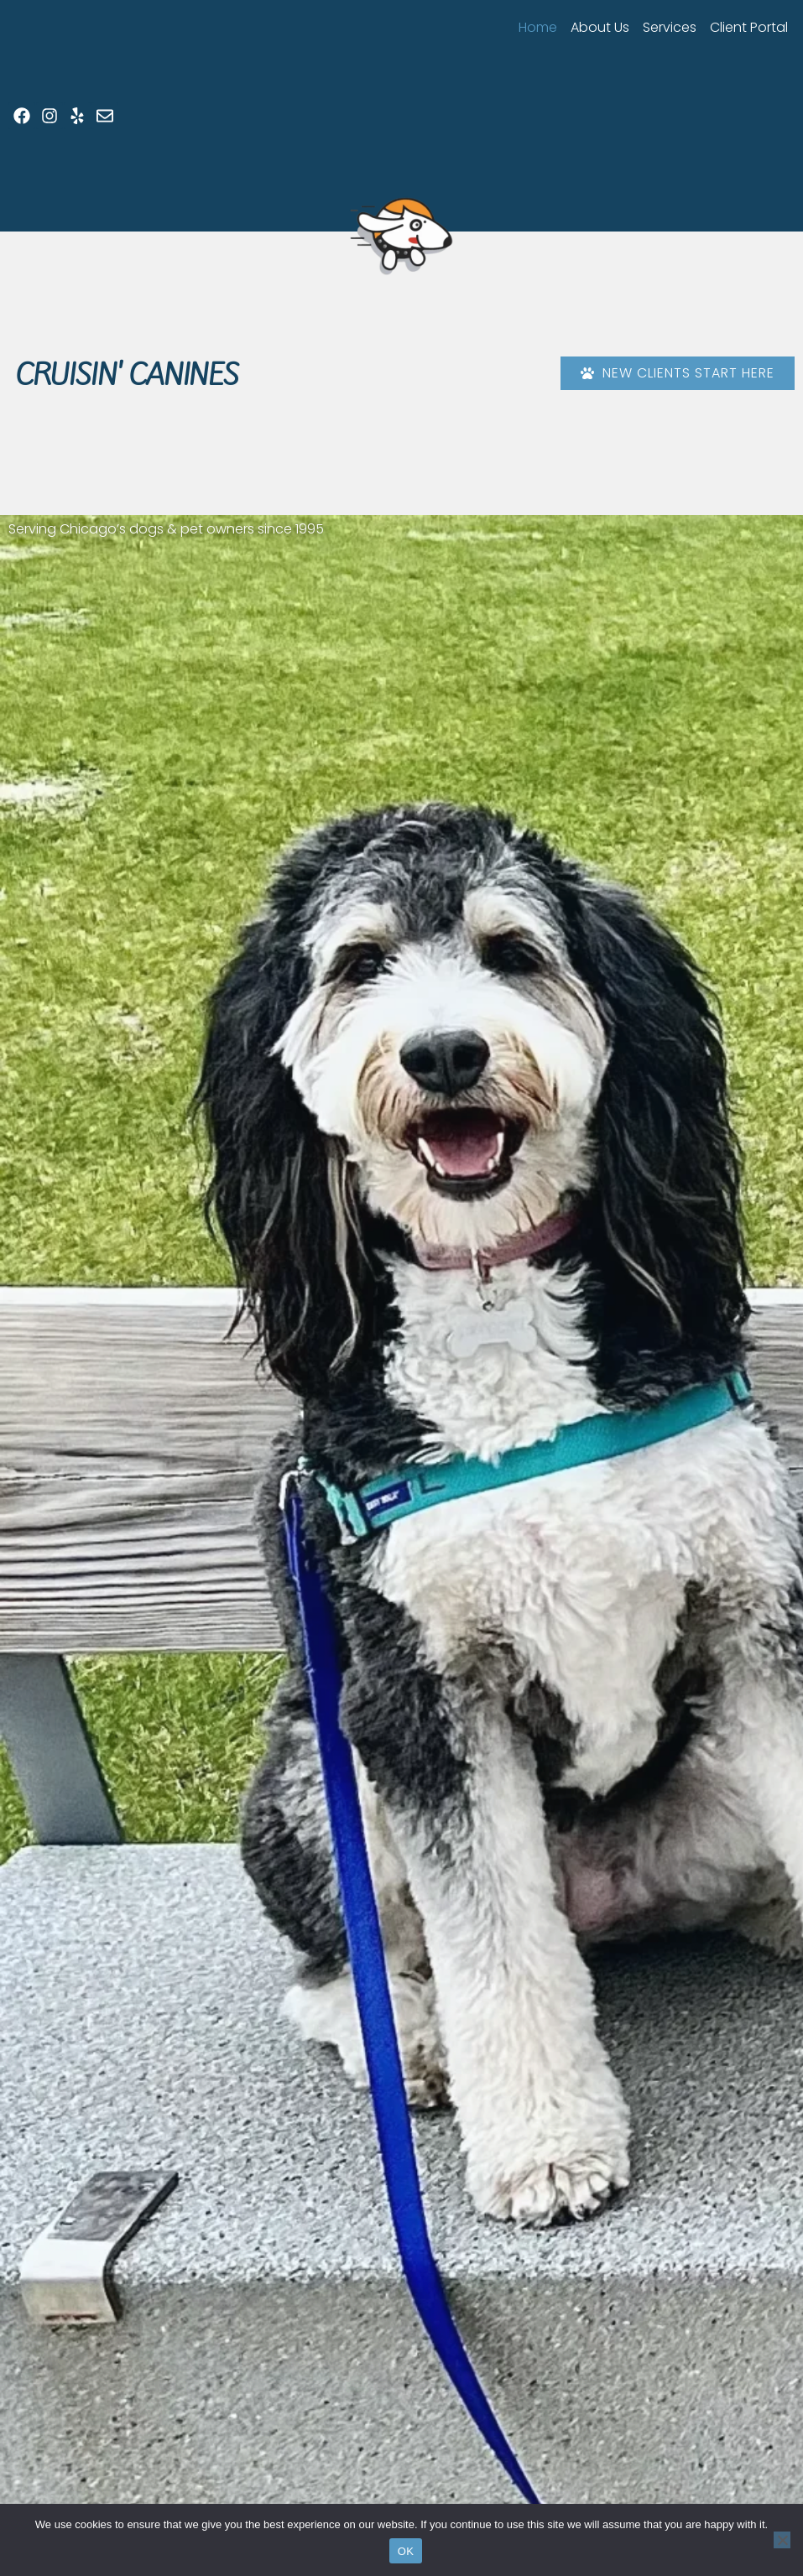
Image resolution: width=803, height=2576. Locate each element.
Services (669, 27)
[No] (782, 2540)
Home (538, 27)
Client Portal (749, 27)
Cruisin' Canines (127, 375)
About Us (600, 27)
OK (406, 2551)
